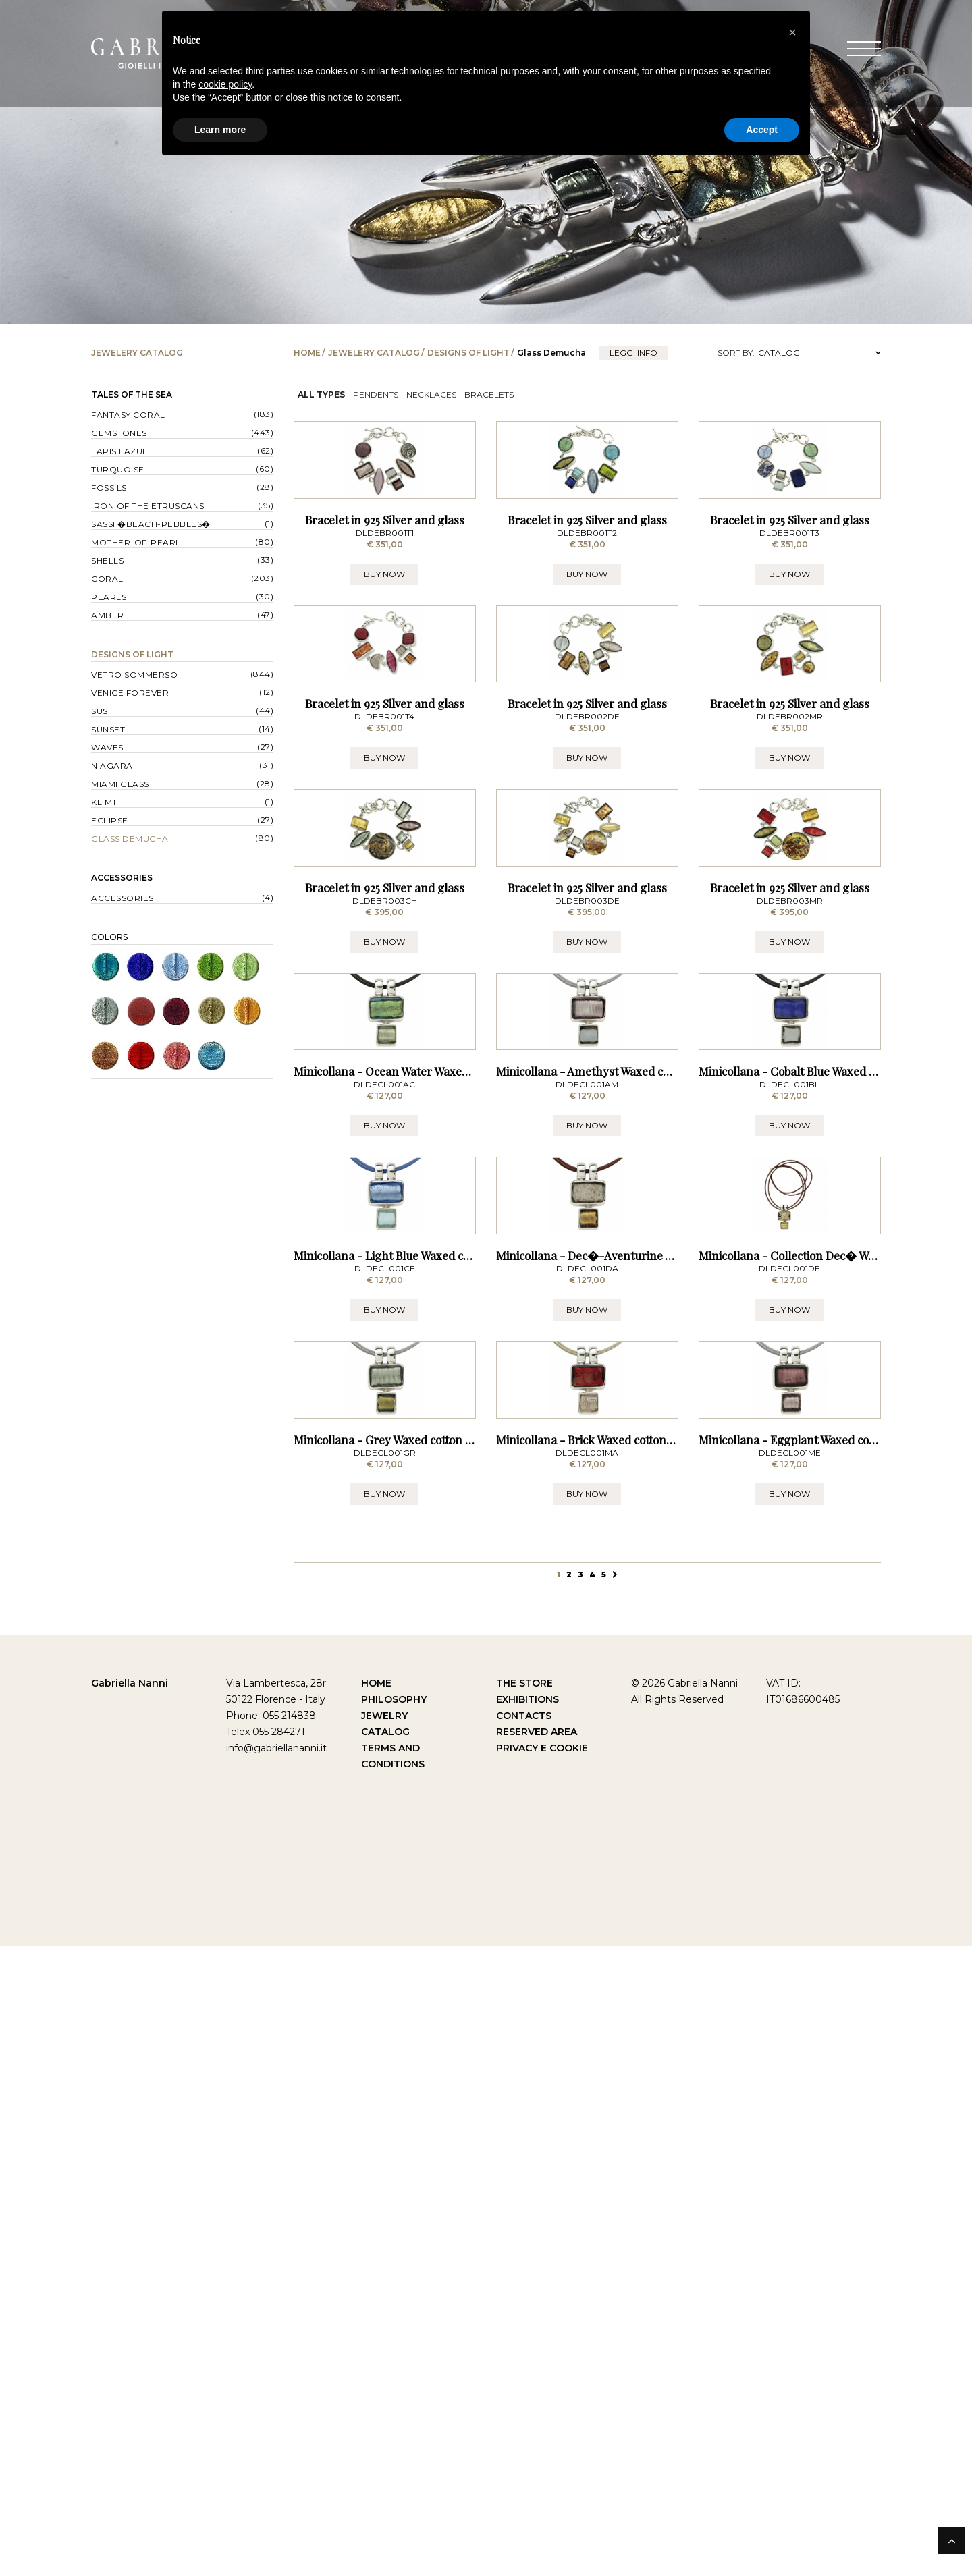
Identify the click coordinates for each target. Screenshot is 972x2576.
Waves (107, 747)
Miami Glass (120, 784)
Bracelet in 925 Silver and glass (384, 624)
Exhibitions (527, 2329)
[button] (792, 32)
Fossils (109, 488)
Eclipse (109, 820)
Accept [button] (762, 129)
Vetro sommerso (134, 674)
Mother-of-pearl (136, 542)
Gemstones (119, 433)
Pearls (108, 597)
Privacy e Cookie (542, 2378)
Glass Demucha (130, 838)
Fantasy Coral (128, 415)
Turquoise (117, 469)
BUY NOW (384, 679)
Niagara (112, 766)
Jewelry (384, 2345)
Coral (107, 579)
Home (307, 353)
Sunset (108, 729)
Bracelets (489, 394)
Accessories (122, 878)
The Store (524, 2313)
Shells (107, 560)
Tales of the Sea (131, 394)
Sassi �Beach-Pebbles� (151, 524)
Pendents (375, 394)
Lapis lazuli (120, 451)
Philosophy (394, 2329)
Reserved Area (536, 2361)
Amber (107, 615)
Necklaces (431, 394)
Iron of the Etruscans (148, 506)
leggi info (633, 353)
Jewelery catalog (374, 353)
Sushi (104, 711)
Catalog (385, 2361)
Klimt (104, 802)
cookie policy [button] (225, 84)
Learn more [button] (220, 129)
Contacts (523, 2345)
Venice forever (130, 693)
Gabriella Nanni (129, 2313)
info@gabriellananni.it (276, 2378)
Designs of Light (468, 353)
